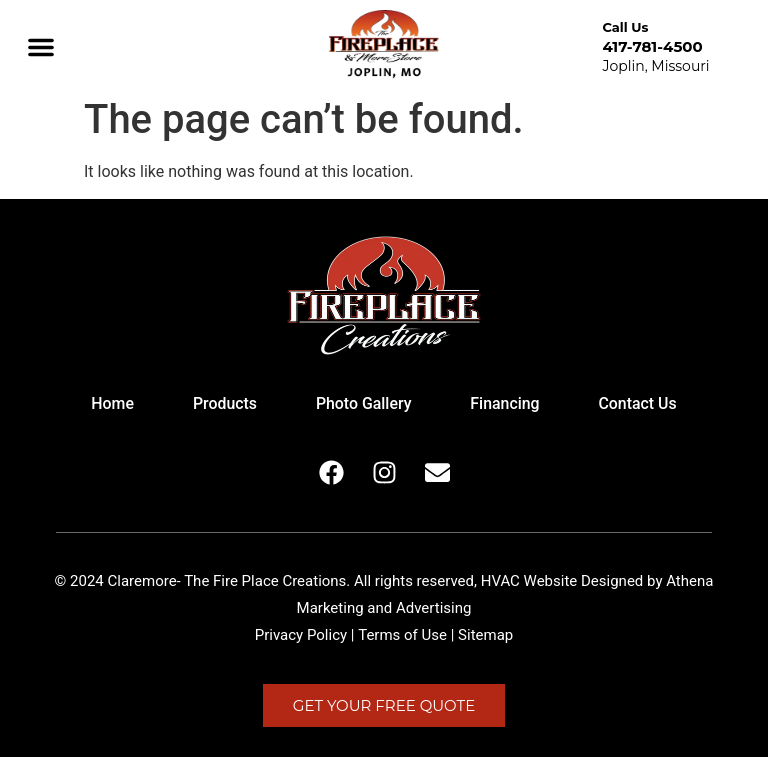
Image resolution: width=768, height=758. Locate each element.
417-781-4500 (652, 46)
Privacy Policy (301, 636)
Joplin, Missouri (655, 66)
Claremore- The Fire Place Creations (227, 582)
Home (109, 404)
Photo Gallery (363, 404)
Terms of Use (402, 636)
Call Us (625, 27)
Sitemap (485, 636)
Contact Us (640, 404)
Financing (507, 404)
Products (223, 404)
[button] (41, 47)
